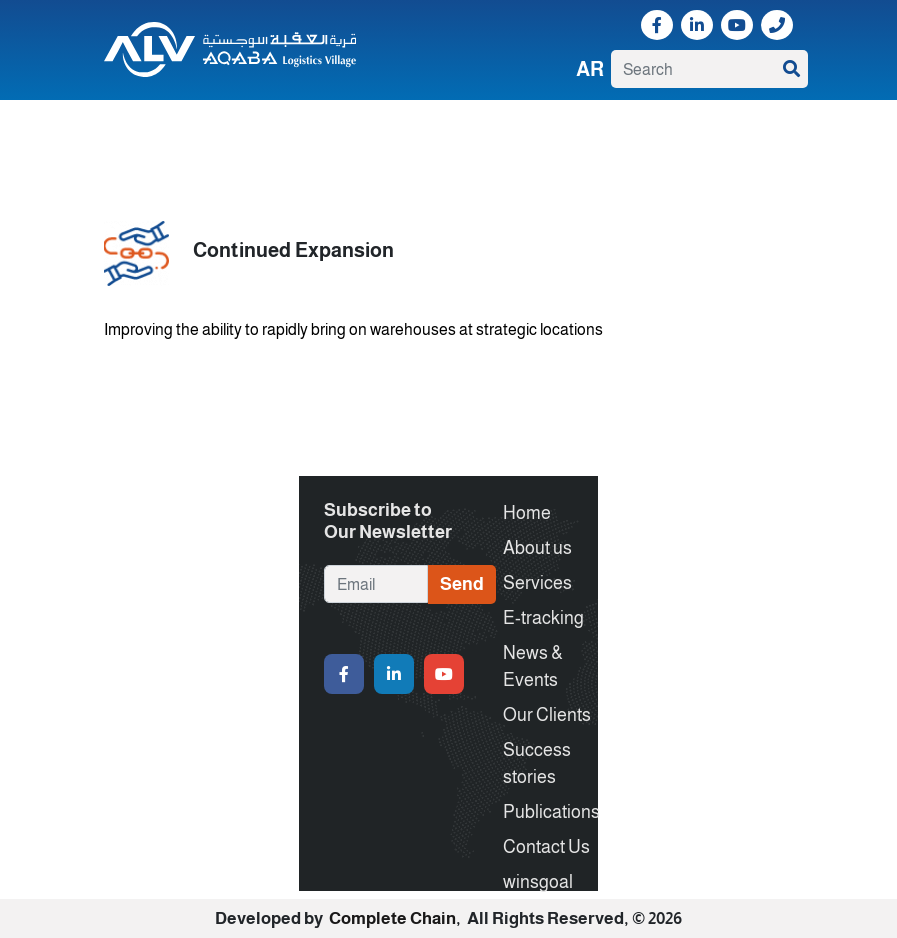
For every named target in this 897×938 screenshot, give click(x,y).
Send (462, 584)
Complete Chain (392, 918)
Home (120, 129)
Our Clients (474, 129)
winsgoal (136, 147)
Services (238, 129)
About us (176, 129)
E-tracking (305, 129)
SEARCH (791, 69)
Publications (654, 129)
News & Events (389, 129)
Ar (590, 69)
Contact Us (732, 129)
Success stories (562, 129)
